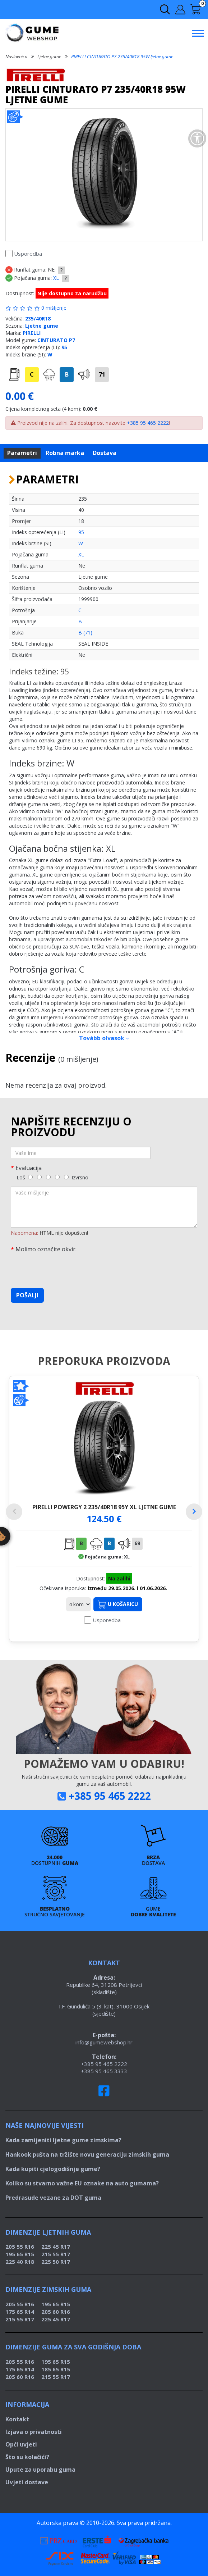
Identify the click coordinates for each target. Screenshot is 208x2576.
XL (56, 278)
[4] (57, 1177)
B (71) (85, 632)
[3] (48, 1177)
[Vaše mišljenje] (104, 1207)
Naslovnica (16, 56)
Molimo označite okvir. (46, 1249)
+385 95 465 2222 (148, 422)
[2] (39, 1177)
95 (64, 347)
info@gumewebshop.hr (104, 2042)
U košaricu (118, 1604)
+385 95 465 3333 (104, 2071)
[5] (66, 1177)
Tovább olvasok (104, 1038)
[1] (30, 1177)
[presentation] (65, 1269)
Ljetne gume (49, 56)
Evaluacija (28, 1167)
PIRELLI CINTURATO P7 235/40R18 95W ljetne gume (122, 56)
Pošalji (27, 1295)
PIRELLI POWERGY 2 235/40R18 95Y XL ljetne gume (104, 1507)
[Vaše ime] (81, 1153)
